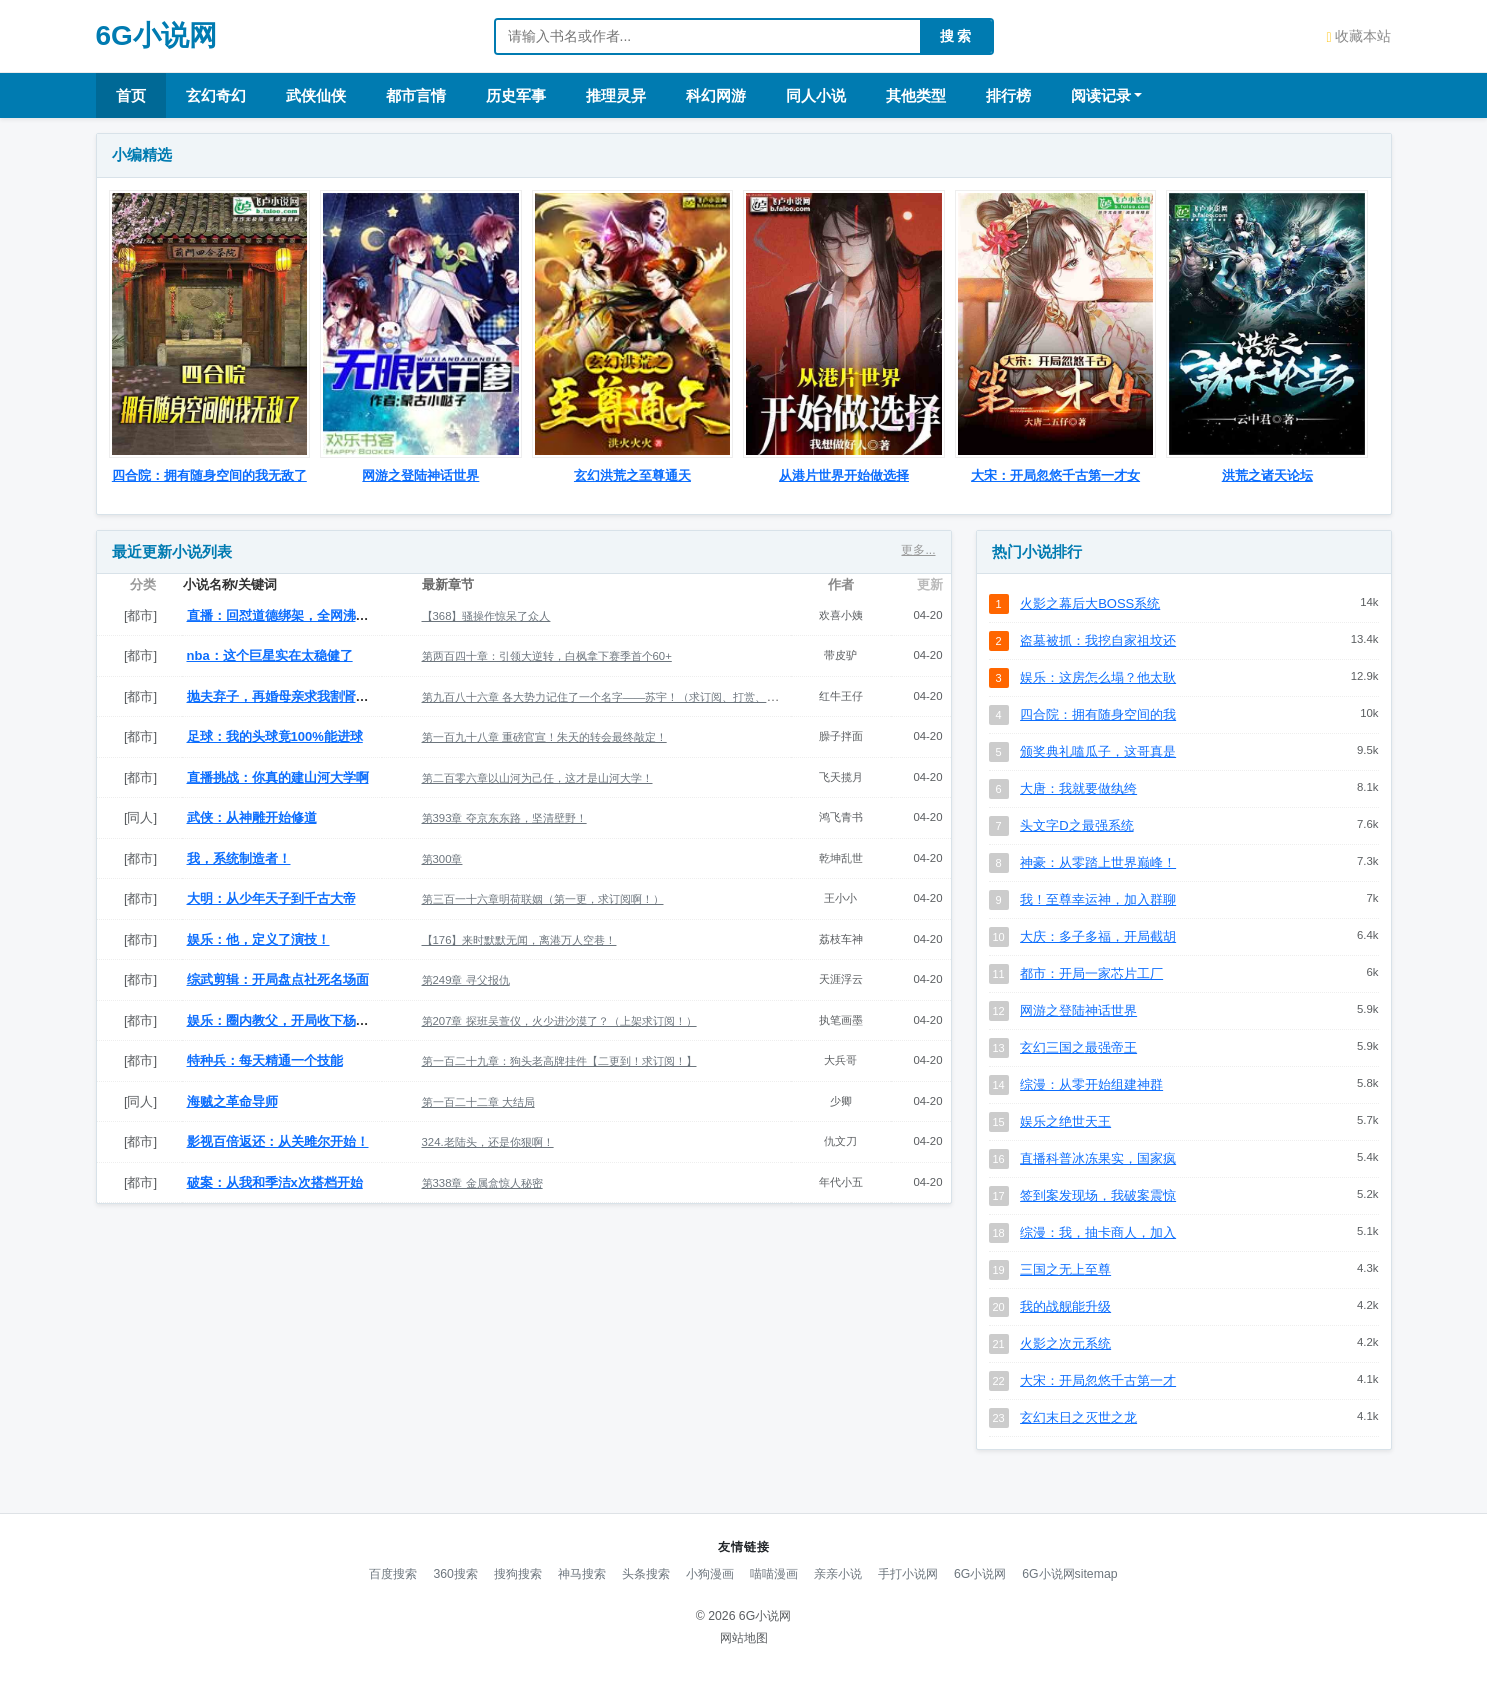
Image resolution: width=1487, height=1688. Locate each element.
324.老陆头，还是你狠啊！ (488, 1142)
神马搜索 (582, 1574)
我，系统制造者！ (239, 858)
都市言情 (416, 95)
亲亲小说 (838, 1574)
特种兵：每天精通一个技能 (265, 1060)
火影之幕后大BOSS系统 (1090, 603)
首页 (131, 95)
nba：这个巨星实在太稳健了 (270, 655)
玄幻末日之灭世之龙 (1078, 1417)
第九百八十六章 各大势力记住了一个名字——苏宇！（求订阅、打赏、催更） (611, 697)
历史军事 (516, 95)
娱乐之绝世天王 (1065, 1121)
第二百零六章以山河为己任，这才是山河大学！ (537, 778)
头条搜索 (646, 1574)
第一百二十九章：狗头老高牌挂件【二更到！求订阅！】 (559, 1061)
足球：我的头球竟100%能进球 (275, 736)
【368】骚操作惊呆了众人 (486, 616)
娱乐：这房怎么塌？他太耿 (1098, 677)
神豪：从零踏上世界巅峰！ (1098, 862)
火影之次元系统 (1065, 1343)
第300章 (442, 859)
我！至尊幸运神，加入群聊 (1098, 899)
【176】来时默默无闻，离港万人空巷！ (519, 940)
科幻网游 (716, 95)
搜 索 (956, 36)
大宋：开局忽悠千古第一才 (1098, 1380)
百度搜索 (393, 1574)
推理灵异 (616, 95)
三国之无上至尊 (1065, 1269)
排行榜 (1008, 95)
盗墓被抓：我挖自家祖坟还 (1098, 640)
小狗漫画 (710, 1574)
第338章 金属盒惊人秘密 (482, 1183)
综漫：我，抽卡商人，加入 (1098, 1232)
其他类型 (916, 95)
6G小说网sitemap (1069, 1574)
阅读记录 (1101, 95)
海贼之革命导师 (232, 1101)
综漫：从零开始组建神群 (1091, 1084)
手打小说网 (908, 1574)
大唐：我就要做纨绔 (1078, 788)
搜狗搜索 (518, 1574)
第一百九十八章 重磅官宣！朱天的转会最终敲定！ (544, 737)
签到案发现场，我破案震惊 (1098, 1195)
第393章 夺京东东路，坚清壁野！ (504, 818)
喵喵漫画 (774, 1574)
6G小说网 (156, 35)
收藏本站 (1358, 36)
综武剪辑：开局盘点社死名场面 (278, 979)
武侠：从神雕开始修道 (252, 817)
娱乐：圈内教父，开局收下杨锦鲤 (284, 1020)
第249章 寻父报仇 (466, 980)
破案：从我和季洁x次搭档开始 (275, 1182)
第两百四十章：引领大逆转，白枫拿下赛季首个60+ (547, 656)
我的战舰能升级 (1065, 1306)
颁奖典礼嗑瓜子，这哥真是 (1098, 751)
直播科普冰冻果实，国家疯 (1098, 1158)
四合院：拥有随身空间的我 (1098, 714)
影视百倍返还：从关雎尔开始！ (278, 1141)
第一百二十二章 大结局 (478, 1102)
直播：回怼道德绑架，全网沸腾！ (284, 615)
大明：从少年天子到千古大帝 (271, 898)
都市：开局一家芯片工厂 (1091, 973)
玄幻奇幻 (216, 95)
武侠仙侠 (316, 95)
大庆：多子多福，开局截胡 (1098, 936)
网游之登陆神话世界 (1078, 1010)
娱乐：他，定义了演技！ (258, 939)
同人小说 (816, 95)
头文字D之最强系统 (1076, 825)
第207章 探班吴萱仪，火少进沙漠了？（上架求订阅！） (559, 1021)
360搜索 (455, 1574)
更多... (918, 550)
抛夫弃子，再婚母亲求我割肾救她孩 (291, 696)
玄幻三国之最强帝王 (1078, 1047)
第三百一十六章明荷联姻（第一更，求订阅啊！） (543, 899)
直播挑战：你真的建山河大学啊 (278, 777)
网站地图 (744, 1638)
